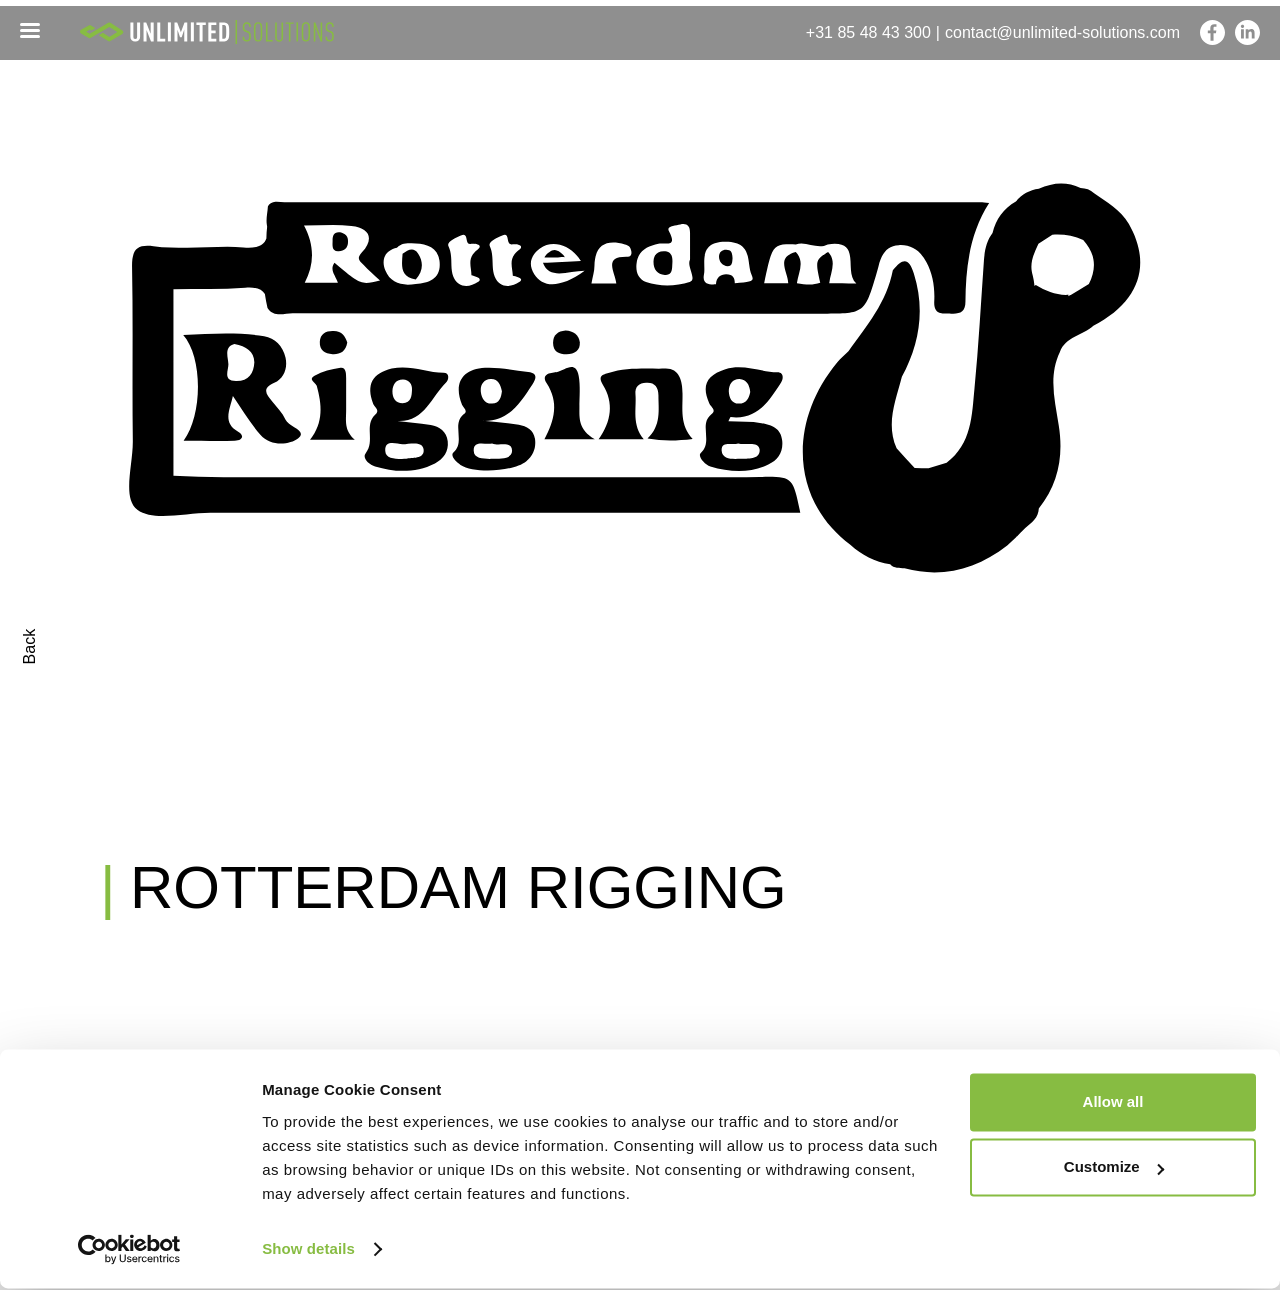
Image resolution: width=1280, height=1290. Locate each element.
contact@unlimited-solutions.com (1062, 32)
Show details (308, 1250)
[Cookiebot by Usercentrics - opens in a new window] (129, 1251)
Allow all (1113, 1103)
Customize (1114, 1168)
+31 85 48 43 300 (868, 32)
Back (29, 647)
